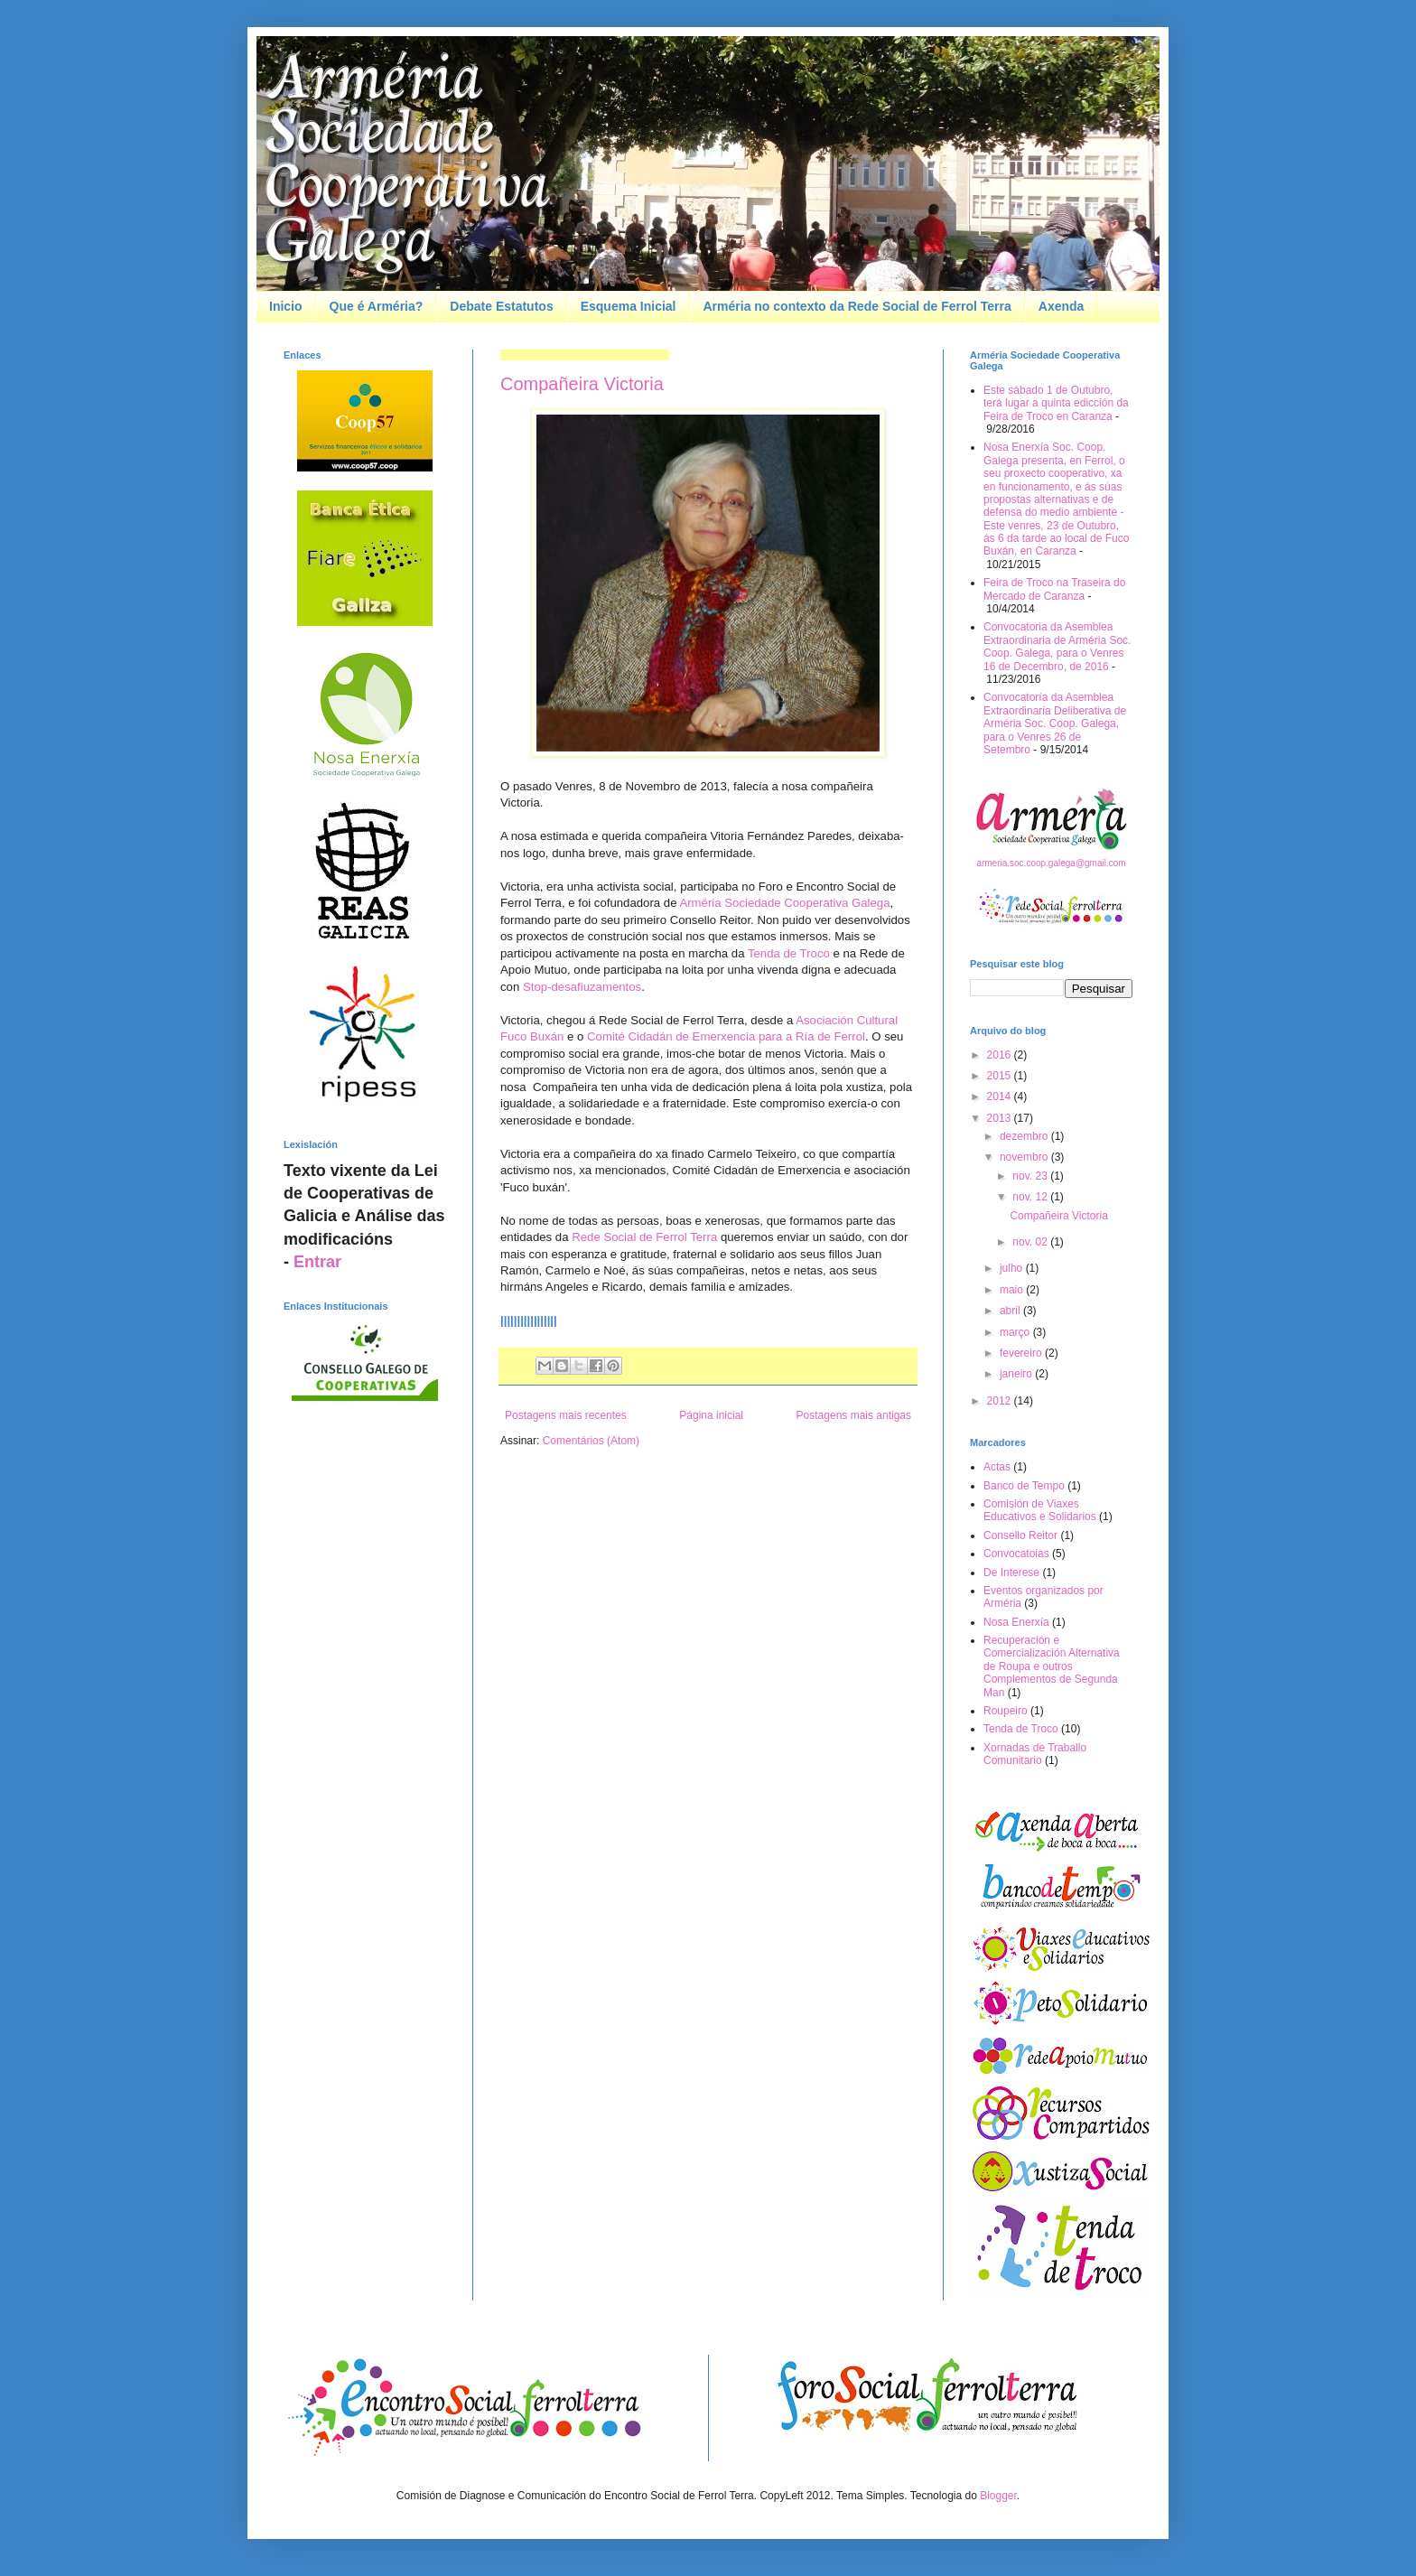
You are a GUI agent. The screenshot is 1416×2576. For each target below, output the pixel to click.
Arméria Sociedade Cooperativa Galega (784, 903)
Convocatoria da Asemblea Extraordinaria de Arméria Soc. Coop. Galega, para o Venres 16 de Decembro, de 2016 (1057, 646)
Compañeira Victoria (582, 384)
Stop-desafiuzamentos (582, 987)
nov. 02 (1031, 1242)
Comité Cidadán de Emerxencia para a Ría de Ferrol (726, 1036)
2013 (1000, 1118)
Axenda (1062, 306)
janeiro (1017, 1373)
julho (1013, 1268)
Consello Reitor (1020, 1535)
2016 (1000, 1055)
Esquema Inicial (628, 306)
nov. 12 (1031, 1196)
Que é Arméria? (377, 306)
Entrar (317, 1262)
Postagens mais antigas (853, 1415)
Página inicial (711, 1415)
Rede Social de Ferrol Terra (644, 1237)
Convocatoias (1016, 1553)
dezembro (1025, 1136)
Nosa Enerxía (1016, 1622)
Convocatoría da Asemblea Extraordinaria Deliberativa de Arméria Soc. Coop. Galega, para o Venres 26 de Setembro (1054, 723)
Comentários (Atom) (591, 1440)
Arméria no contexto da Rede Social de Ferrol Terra (857, 306)
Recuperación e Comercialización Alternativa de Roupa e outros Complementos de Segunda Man (1051, 1666)
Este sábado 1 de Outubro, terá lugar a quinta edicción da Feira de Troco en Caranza (1056, 403)
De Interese (1011, 1572)
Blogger (998, 2495)
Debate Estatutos (501, 306)
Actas (997, 1467)
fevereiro (1022, 1353)
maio (1013, 1289)
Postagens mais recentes (566, 1415)
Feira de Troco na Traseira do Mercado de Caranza (1054, 589)
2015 (1000, 1075)
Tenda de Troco (789, 953)
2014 (1000, 1096)
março (1016, 1332)
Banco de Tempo (1024, 1485)
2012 (1000, 1401)
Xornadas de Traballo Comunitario (1034, 1754)
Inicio (286, 306)
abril (1011, 1310)
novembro (1025, 1157)
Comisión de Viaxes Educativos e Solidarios (1039, 1510)
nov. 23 (1031, 1176)
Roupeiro (1005, 1710)
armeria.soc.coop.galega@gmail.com (1050, 863)
